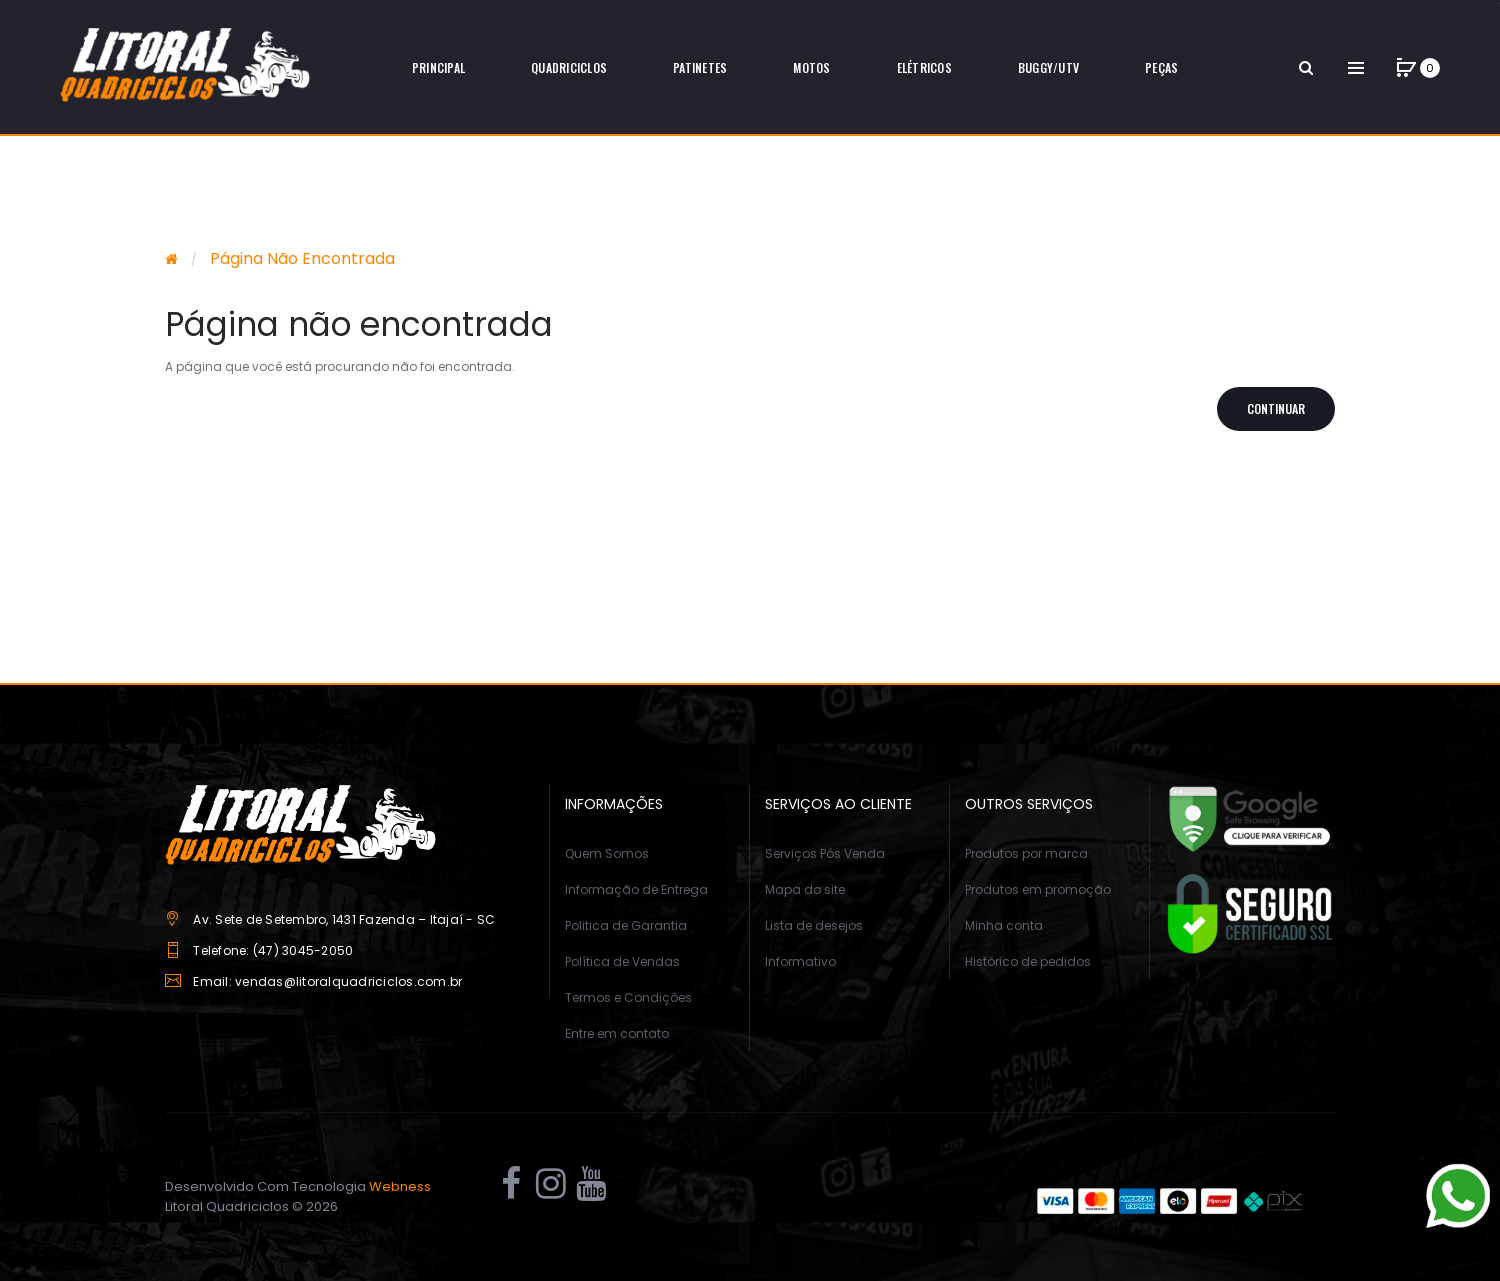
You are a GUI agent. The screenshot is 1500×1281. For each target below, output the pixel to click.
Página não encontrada (302, 258)
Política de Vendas (622, 961)
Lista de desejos (814, 925)
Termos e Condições (628, 997)
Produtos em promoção (1038, 889)
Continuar (1276, 408)
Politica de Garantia (626, 925)
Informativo (800, 961)
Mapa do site (805, 889)
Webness (400, 1186)
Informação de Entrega (636, 889)
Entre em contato (617, 1033)
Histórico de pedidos (1028, 961)
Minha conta (1004, 925)
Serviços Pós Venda (825, 853)
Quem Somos (607, 853)
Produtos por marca (1026, 853)
